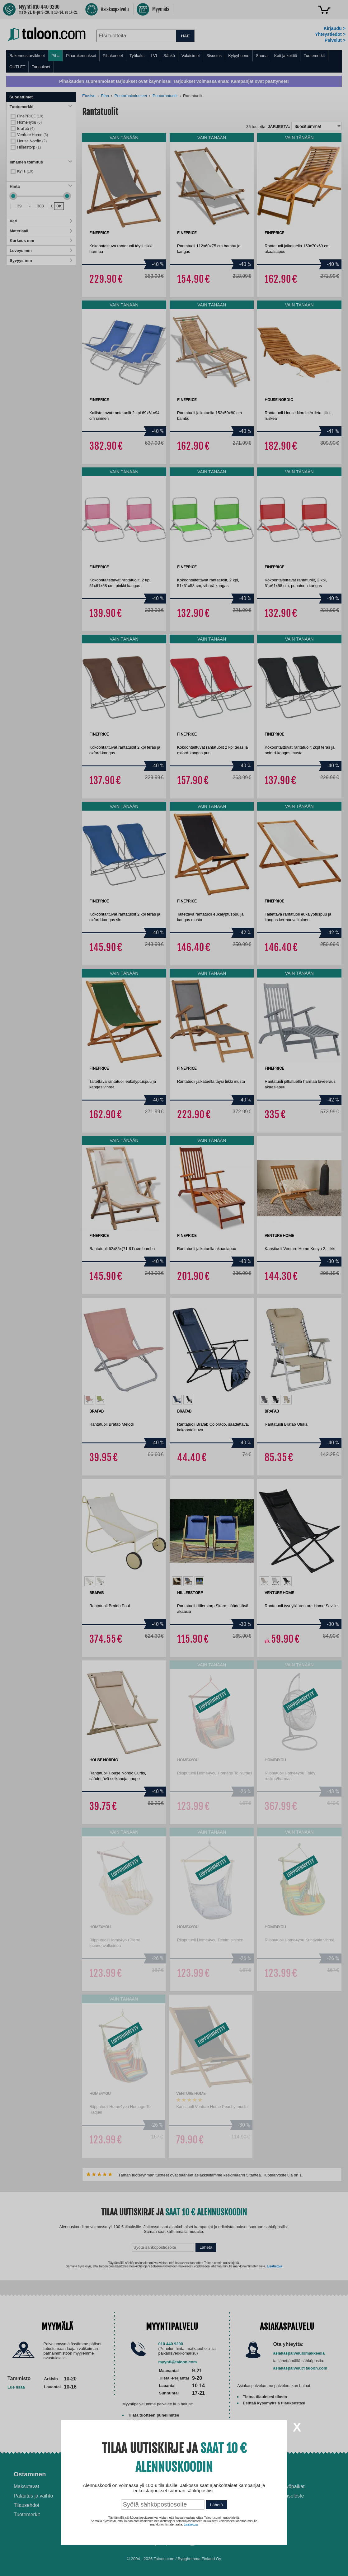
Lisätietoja (191, 2524)
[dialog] (174, 1288)
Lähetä (216, 2505)
